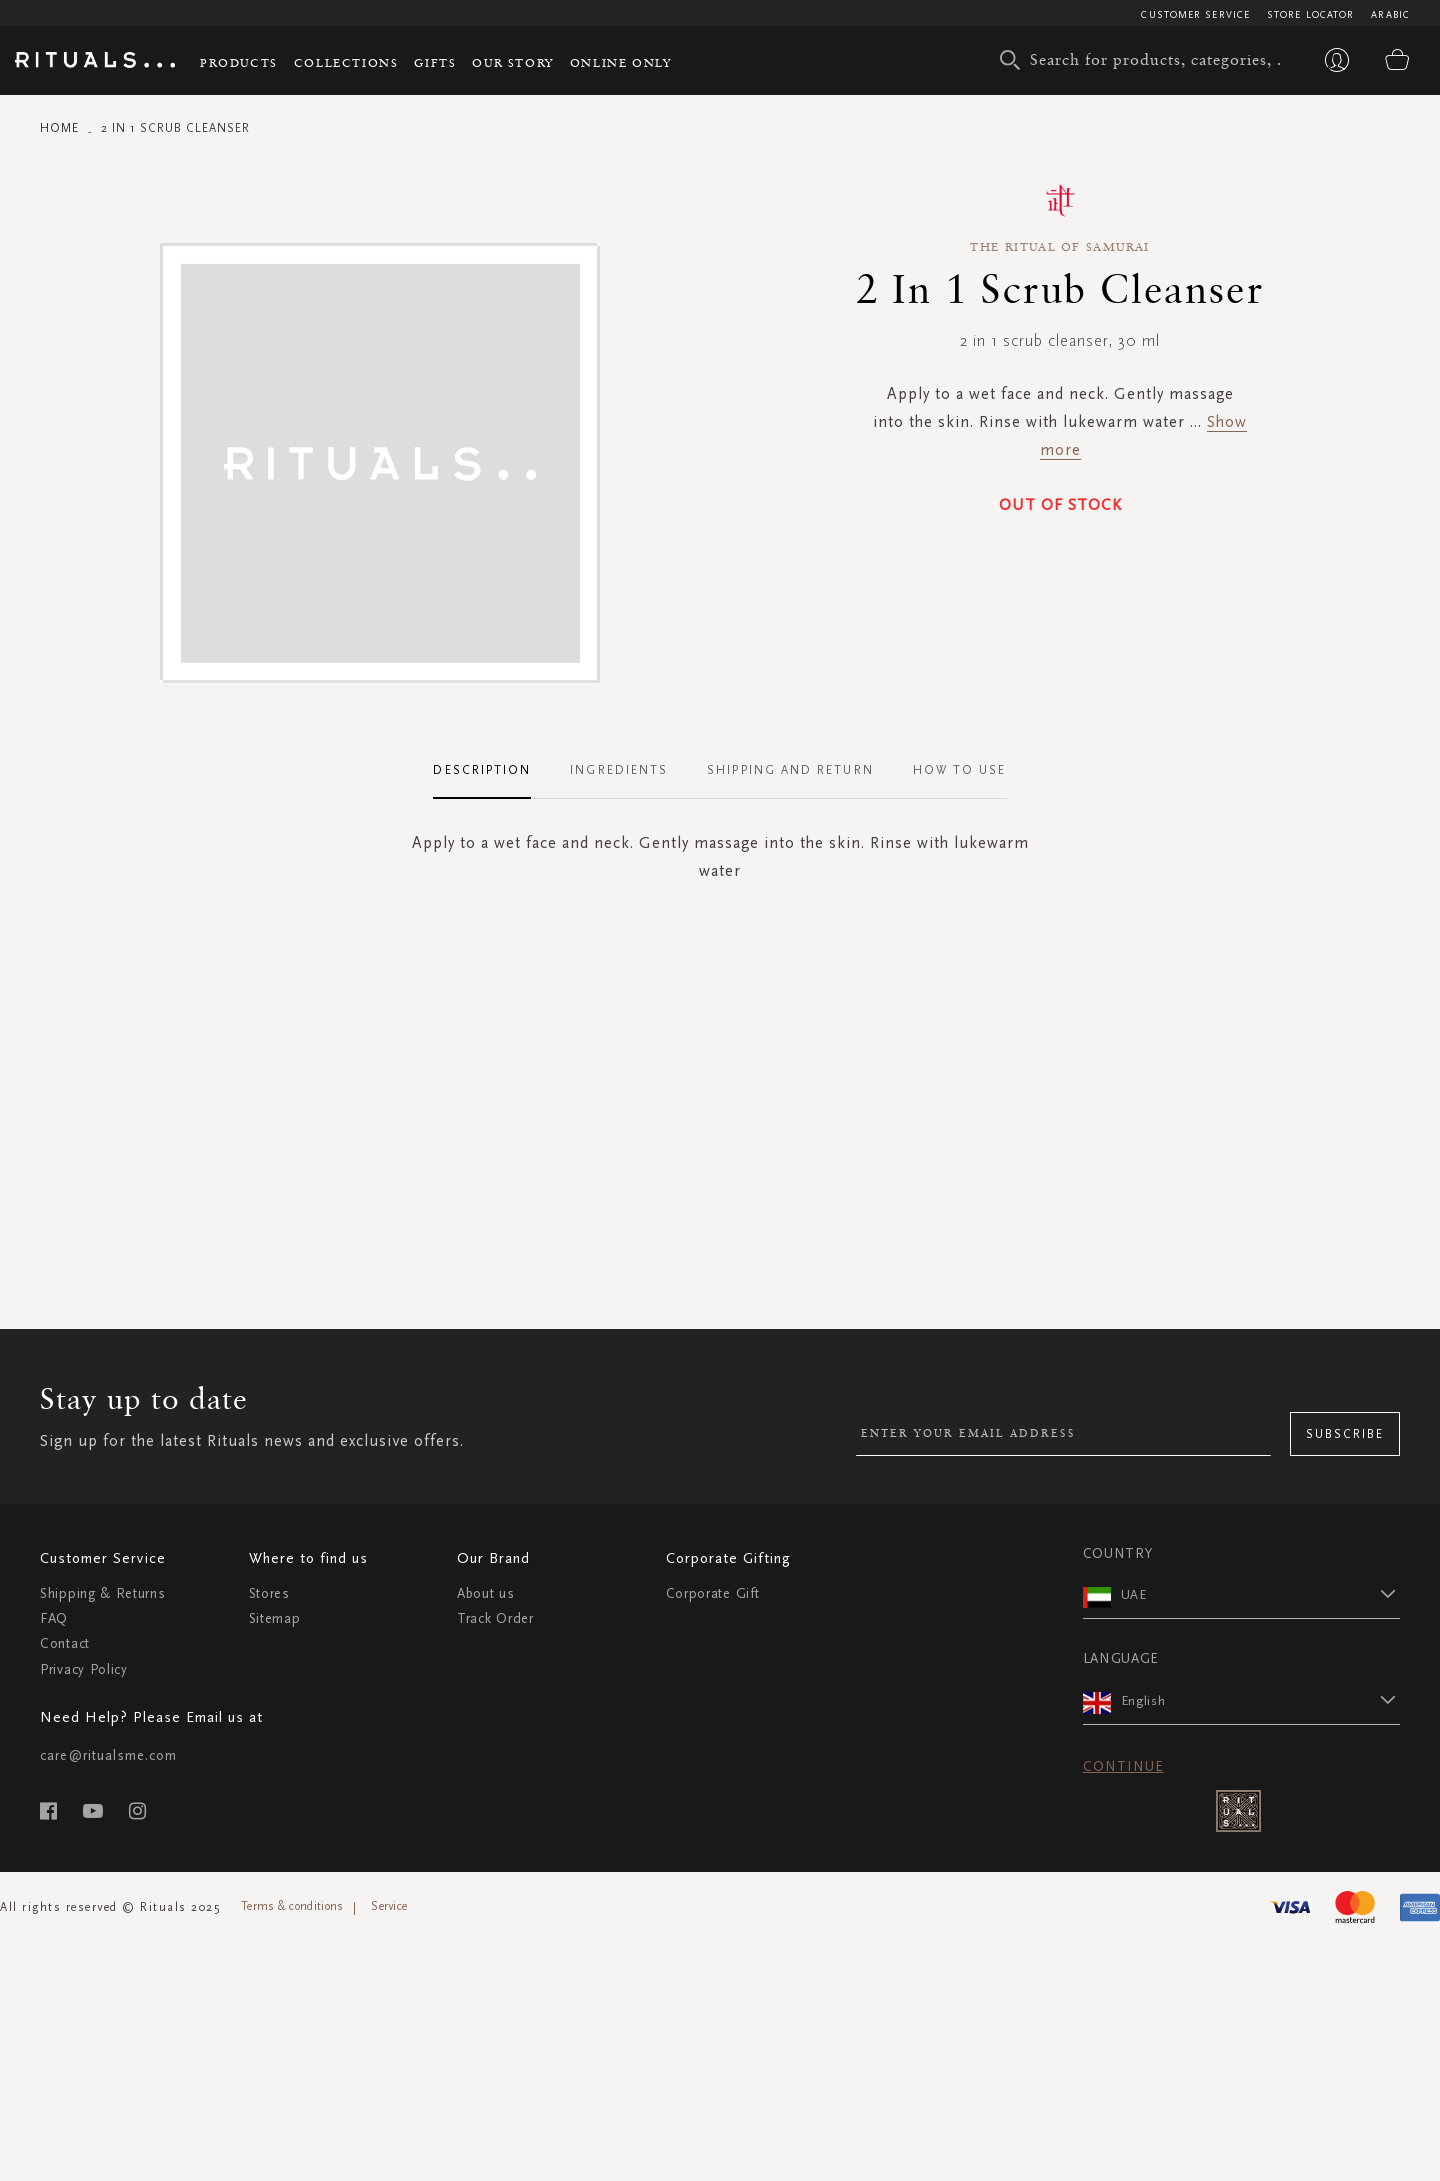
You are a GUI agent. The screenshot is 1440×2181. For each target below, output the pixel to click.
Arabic (1390, 15)
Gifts (435, 62)
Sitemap (275, 1618)
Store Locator (1310, 15)
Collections (346, 62)
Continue (1123, 1766)
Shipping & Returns (103, 1593)
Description (482, 770)
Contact (65, 1643)
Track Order (495, 1618)
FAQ (54, 1618)
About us (486, 1593)
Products (239, 62)
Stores (269, 1593)
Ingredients (619, 770)
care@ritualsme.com (108, 1755)
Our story (512, 62)
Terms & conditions (292, 1906)
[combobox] (1145, 60)
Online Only (621, 62)
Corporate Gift (713, 1593)
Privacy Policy (84, 1669)
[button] (1261, 1594)
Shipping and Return (790, 770)
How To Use (960, 770)
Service (389, 1906)
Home (59, 128)
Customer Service (1195, 15)
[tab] (492, 771)
